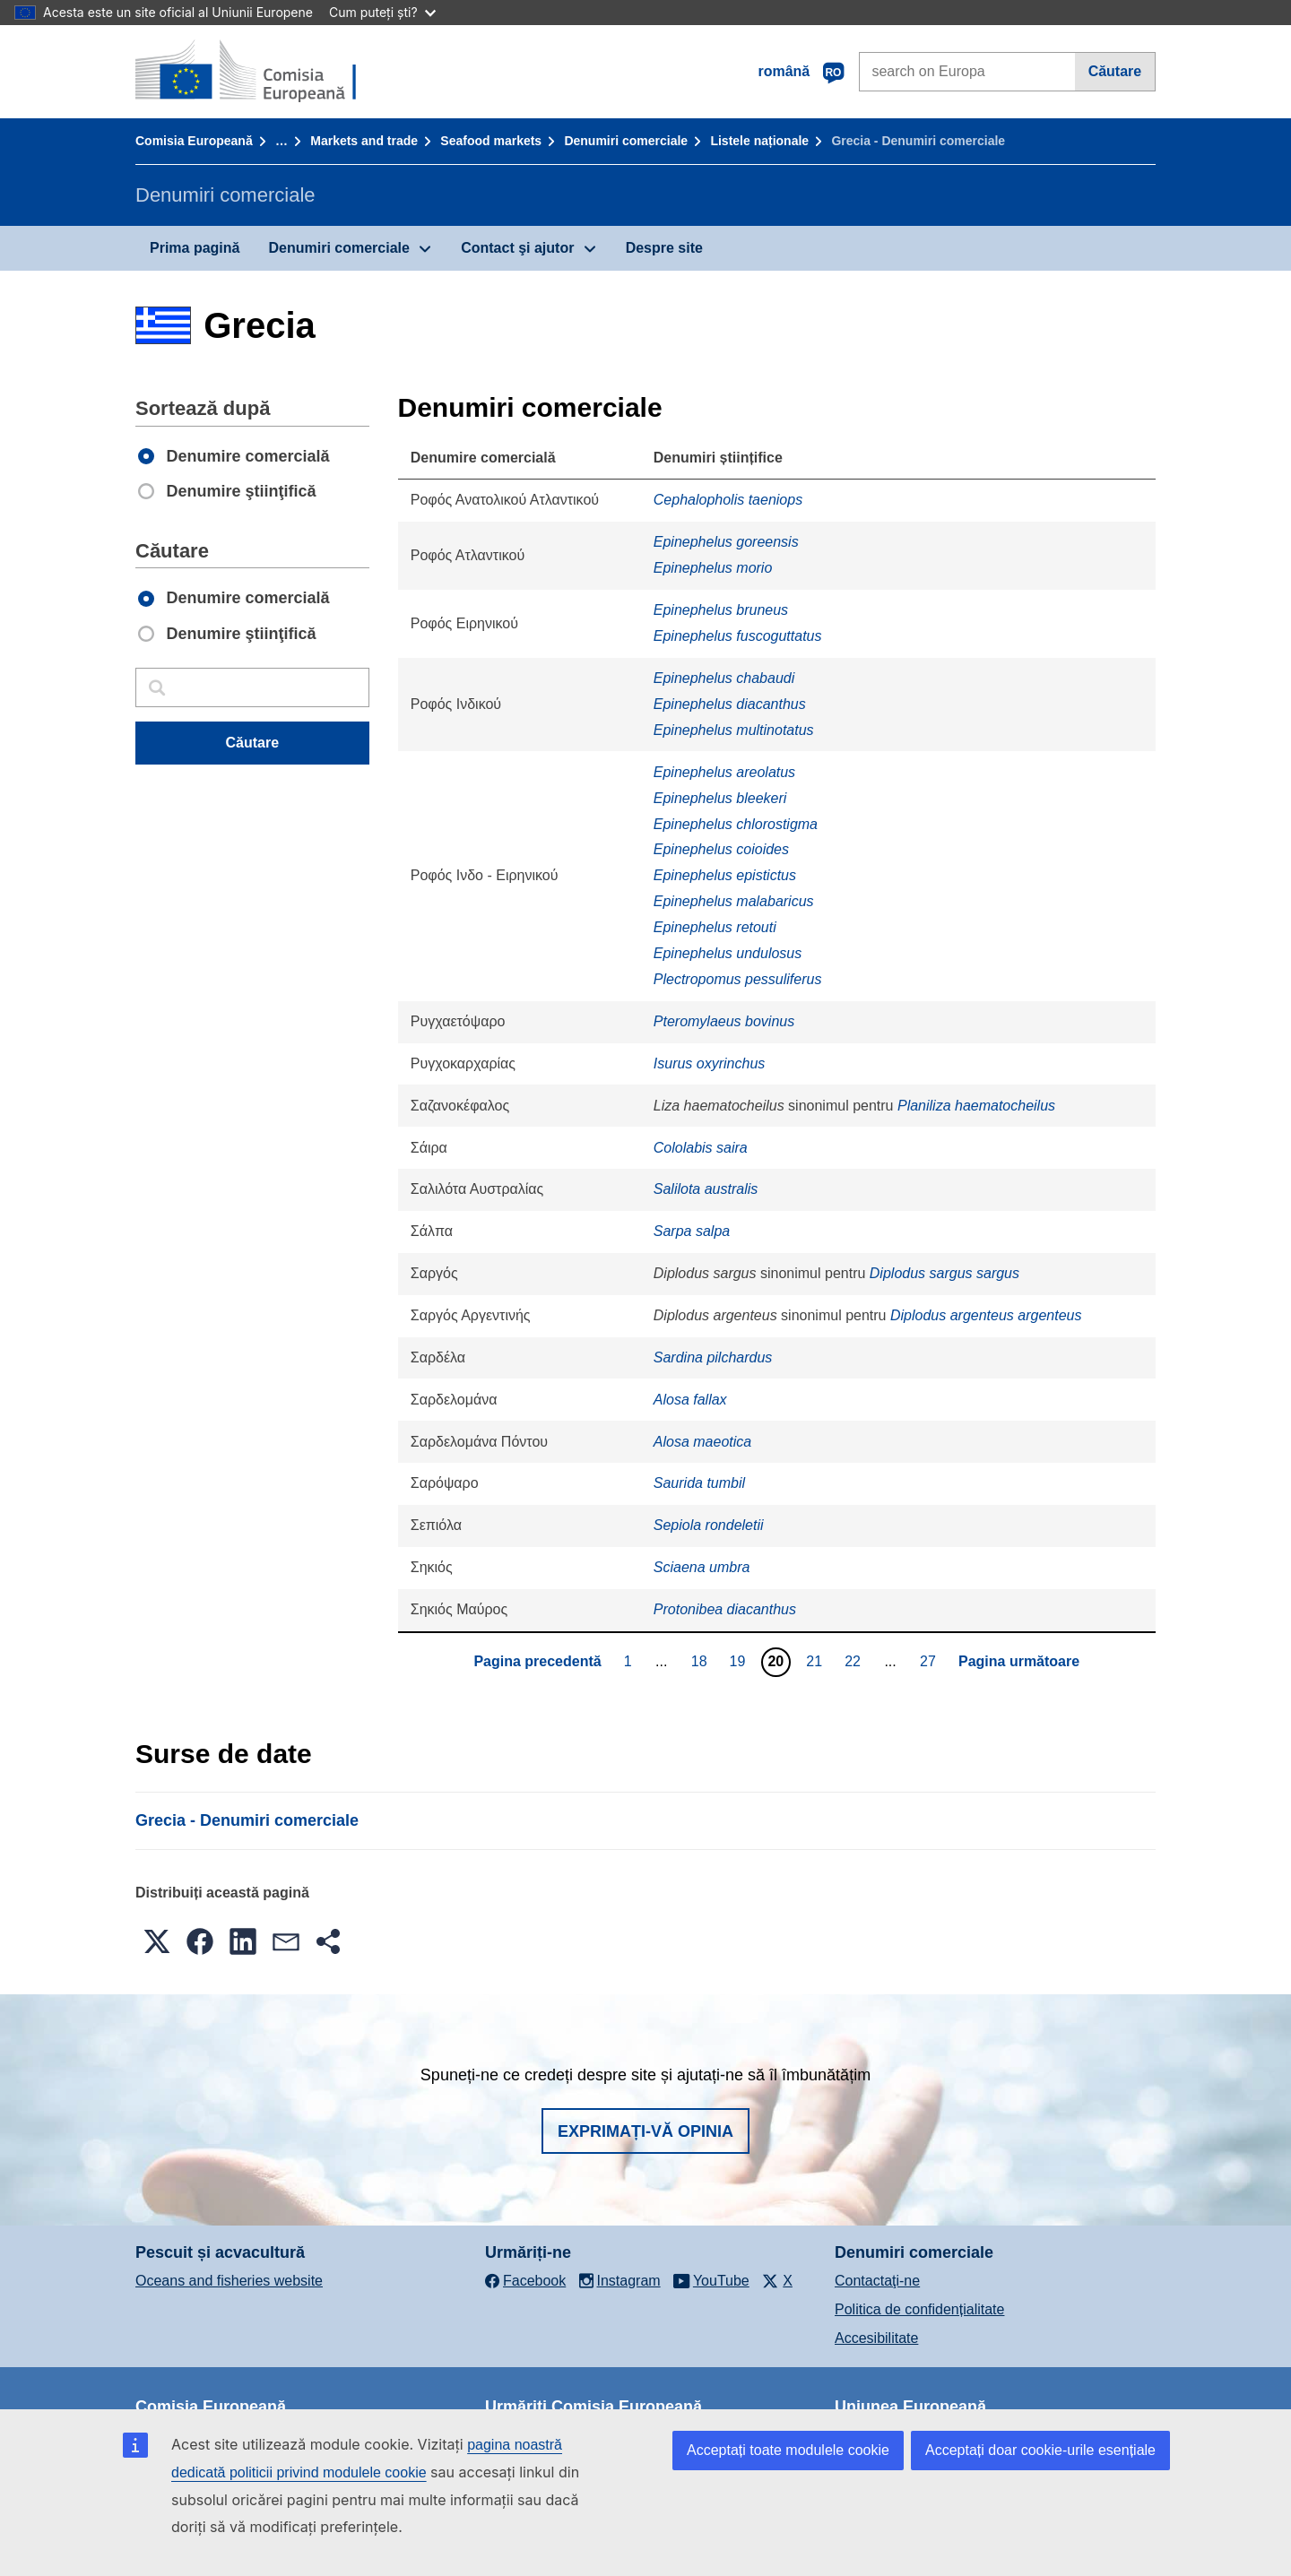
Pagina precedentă (537, 1661)
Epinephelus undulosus (727, 953)
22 (855, 1661)
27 (930, 1661)
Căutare (1115, 71)
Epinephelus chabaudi (724, 678)
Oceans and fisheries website (229, 2280)
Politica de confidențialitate (919, 2309)
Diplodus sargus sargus (944, 1273)
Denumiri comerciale (626, 141)
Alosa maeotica (702, 1441)
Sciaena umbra (702, 1567)
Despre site (664, 247)
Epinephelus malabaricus (734, 901)
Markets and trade (364, 141)
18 (701, 1661)
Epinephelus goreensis (726, 541)
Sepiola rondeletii (709, 1525)
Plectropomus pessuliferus (738, 979)
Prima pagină (194, 247)
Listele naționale (759, 141)
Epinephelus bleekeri (720, 798)
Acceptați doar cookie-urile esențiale (1040, 2450)
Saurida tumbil (699, 1483)
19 (740, 1661)
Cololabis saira (701, 1147)
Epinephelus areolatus (724, 772)
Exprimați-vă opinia (645, 2131)
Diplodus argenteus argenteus (985, 1315)
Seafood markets (491, 141)
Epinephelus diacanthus (730, 704)
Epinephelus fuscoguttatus (738, 636)
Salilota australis (706, 1189)
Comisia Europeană (194, 141)
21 (816, 1661)
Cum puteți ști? (382, 12)
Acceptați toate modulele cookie (788, 2450)
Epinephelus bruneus (721, 610)
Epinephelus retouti (715, 927)
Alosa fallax (690, 1399)
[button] (157, 1941)
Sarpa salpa (692, 1231)
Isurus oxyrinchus (710, 1063)
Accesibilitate (876, 2338)
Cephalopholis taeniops (728, 499)
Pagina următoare (1018, 1661)
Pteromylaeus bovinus (724, 1021)
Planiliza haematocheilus (976, 1105)
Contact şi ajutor (517, 247)
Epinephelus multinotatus (734, 730)
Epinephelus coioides (721, 849)
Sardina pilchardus (713, 1357)
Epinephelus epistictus (725, 875)
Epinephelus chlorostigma (736, 824)
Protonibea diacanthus (725, 1609)
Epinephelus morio (713, 567)
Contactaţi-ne (877, 2280)
